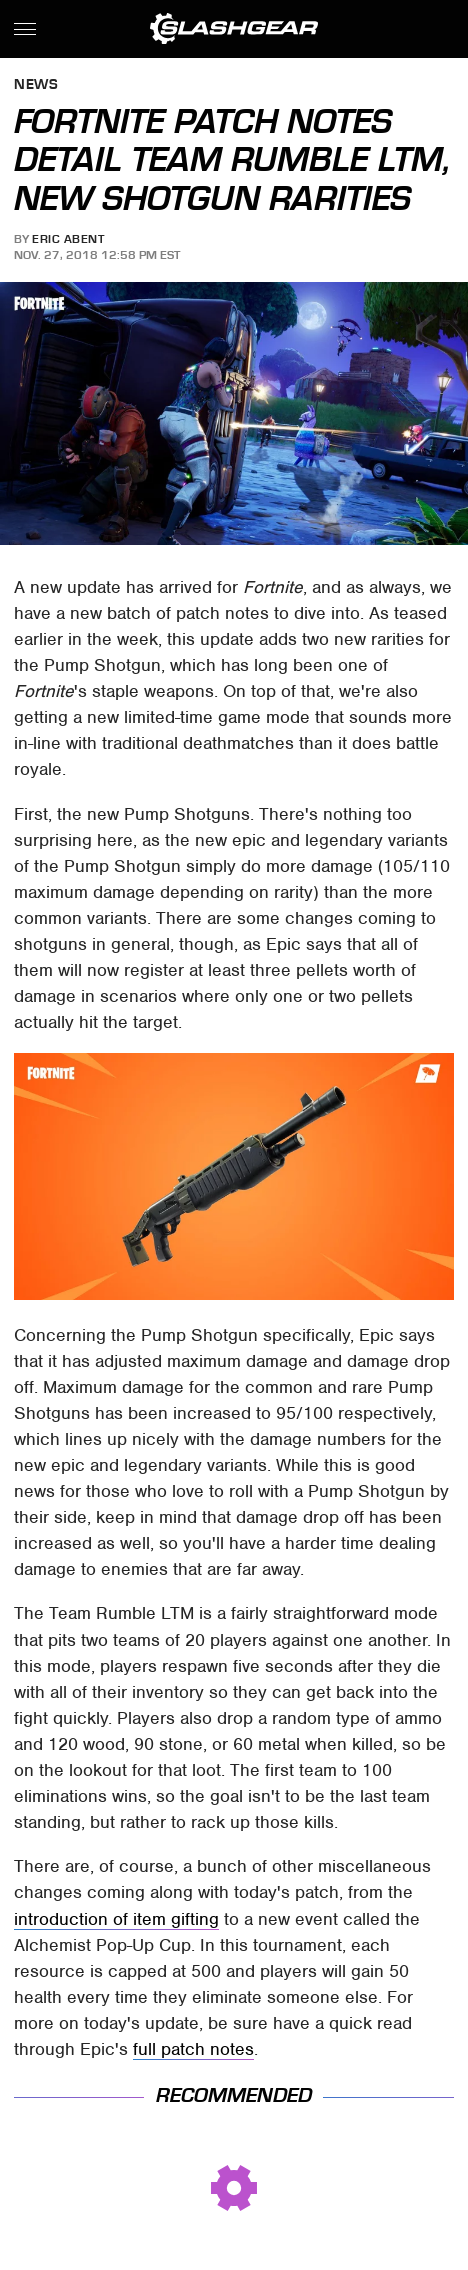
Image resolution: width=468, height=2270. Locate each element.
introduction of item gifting (116, 1919)
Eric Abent (68, 239)
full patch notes (193, 2049)
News (36, 85)
